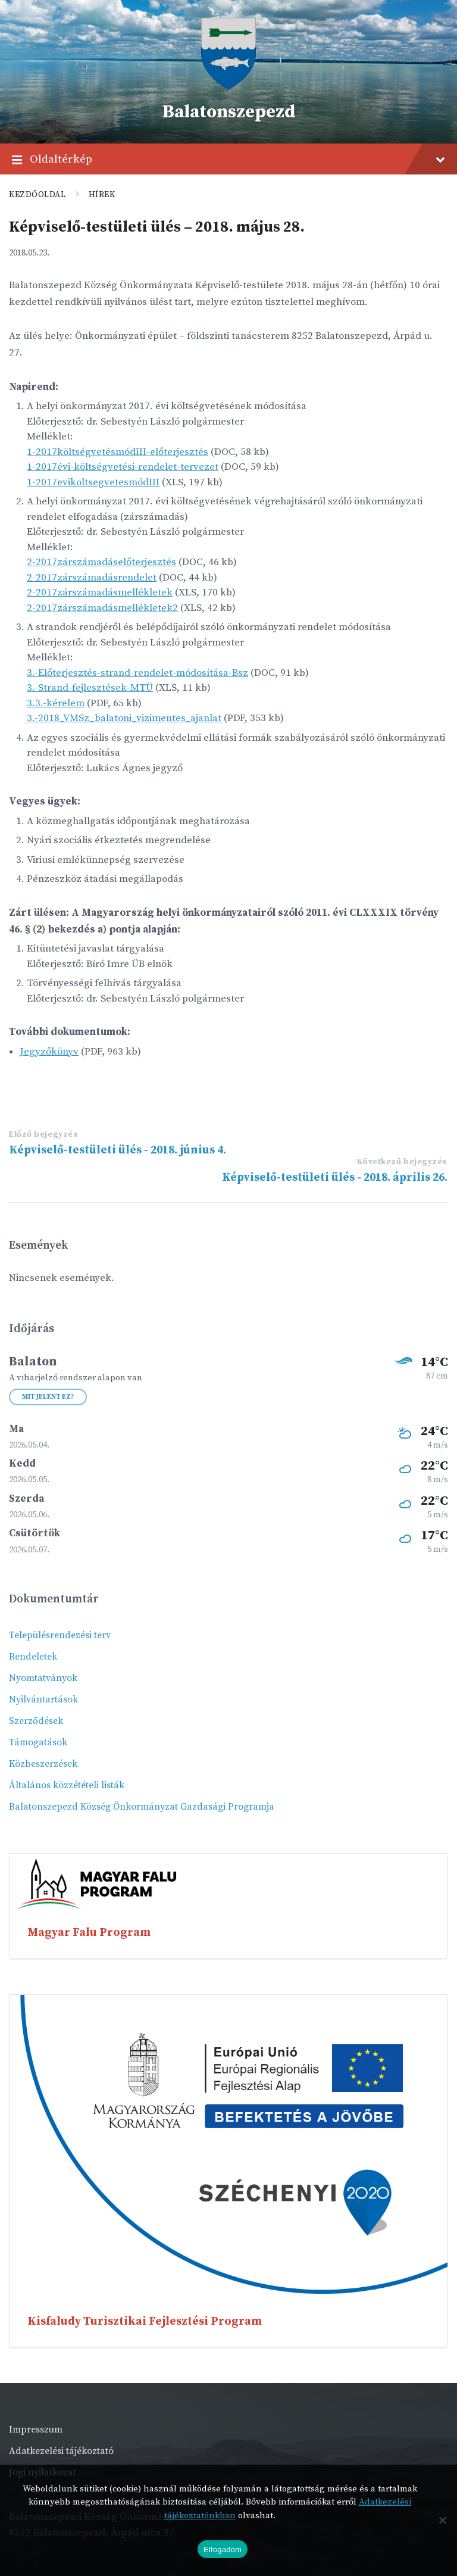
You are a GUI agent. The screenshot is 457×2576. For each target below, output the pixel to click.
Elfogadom (223, 2549)
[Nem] (442, 2520)
